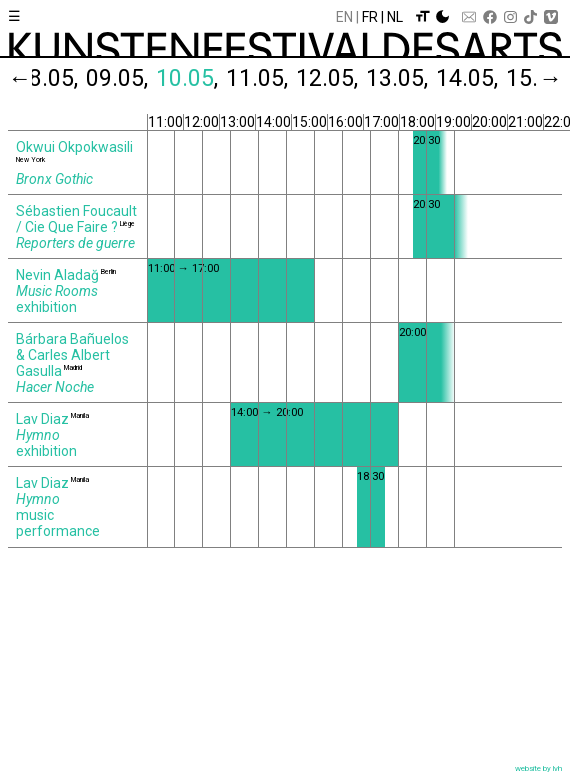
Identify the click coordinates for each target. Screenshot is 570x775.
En (344, 17)
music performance (58, 523)
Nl (395, 17)
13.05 (398, 78)
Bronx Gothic (54, 179)
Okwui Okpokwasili (74, 147)
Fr (370, 17)
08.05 (48, 78)
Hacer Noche (55, 387)
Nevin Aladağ (57, 275)
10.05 (188, 78)
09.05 (118, 78)
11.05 (258, 78)
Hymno (38, 435)
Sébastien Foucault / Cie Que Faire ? (76, 219)
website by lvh (538, 768)
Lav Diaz (42, 419)
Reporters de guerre (75, 243)
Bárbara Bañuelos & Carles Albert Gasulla (72, 355)
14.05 (468, 78)
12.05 (328, 78)
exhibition (46, 307)
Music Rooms (57, 291)
